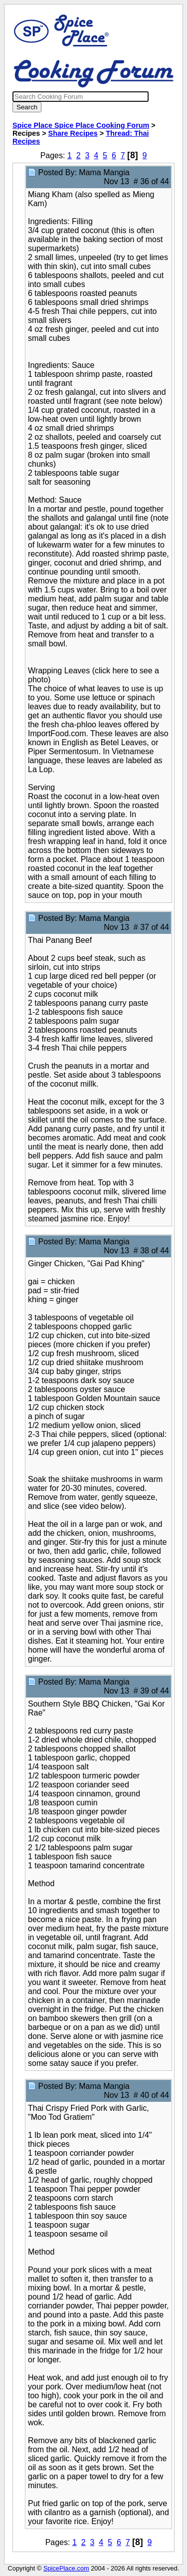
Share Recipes (73, 133)
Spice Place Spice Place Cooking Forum (80, 125)
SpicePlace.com (66, 2568)
